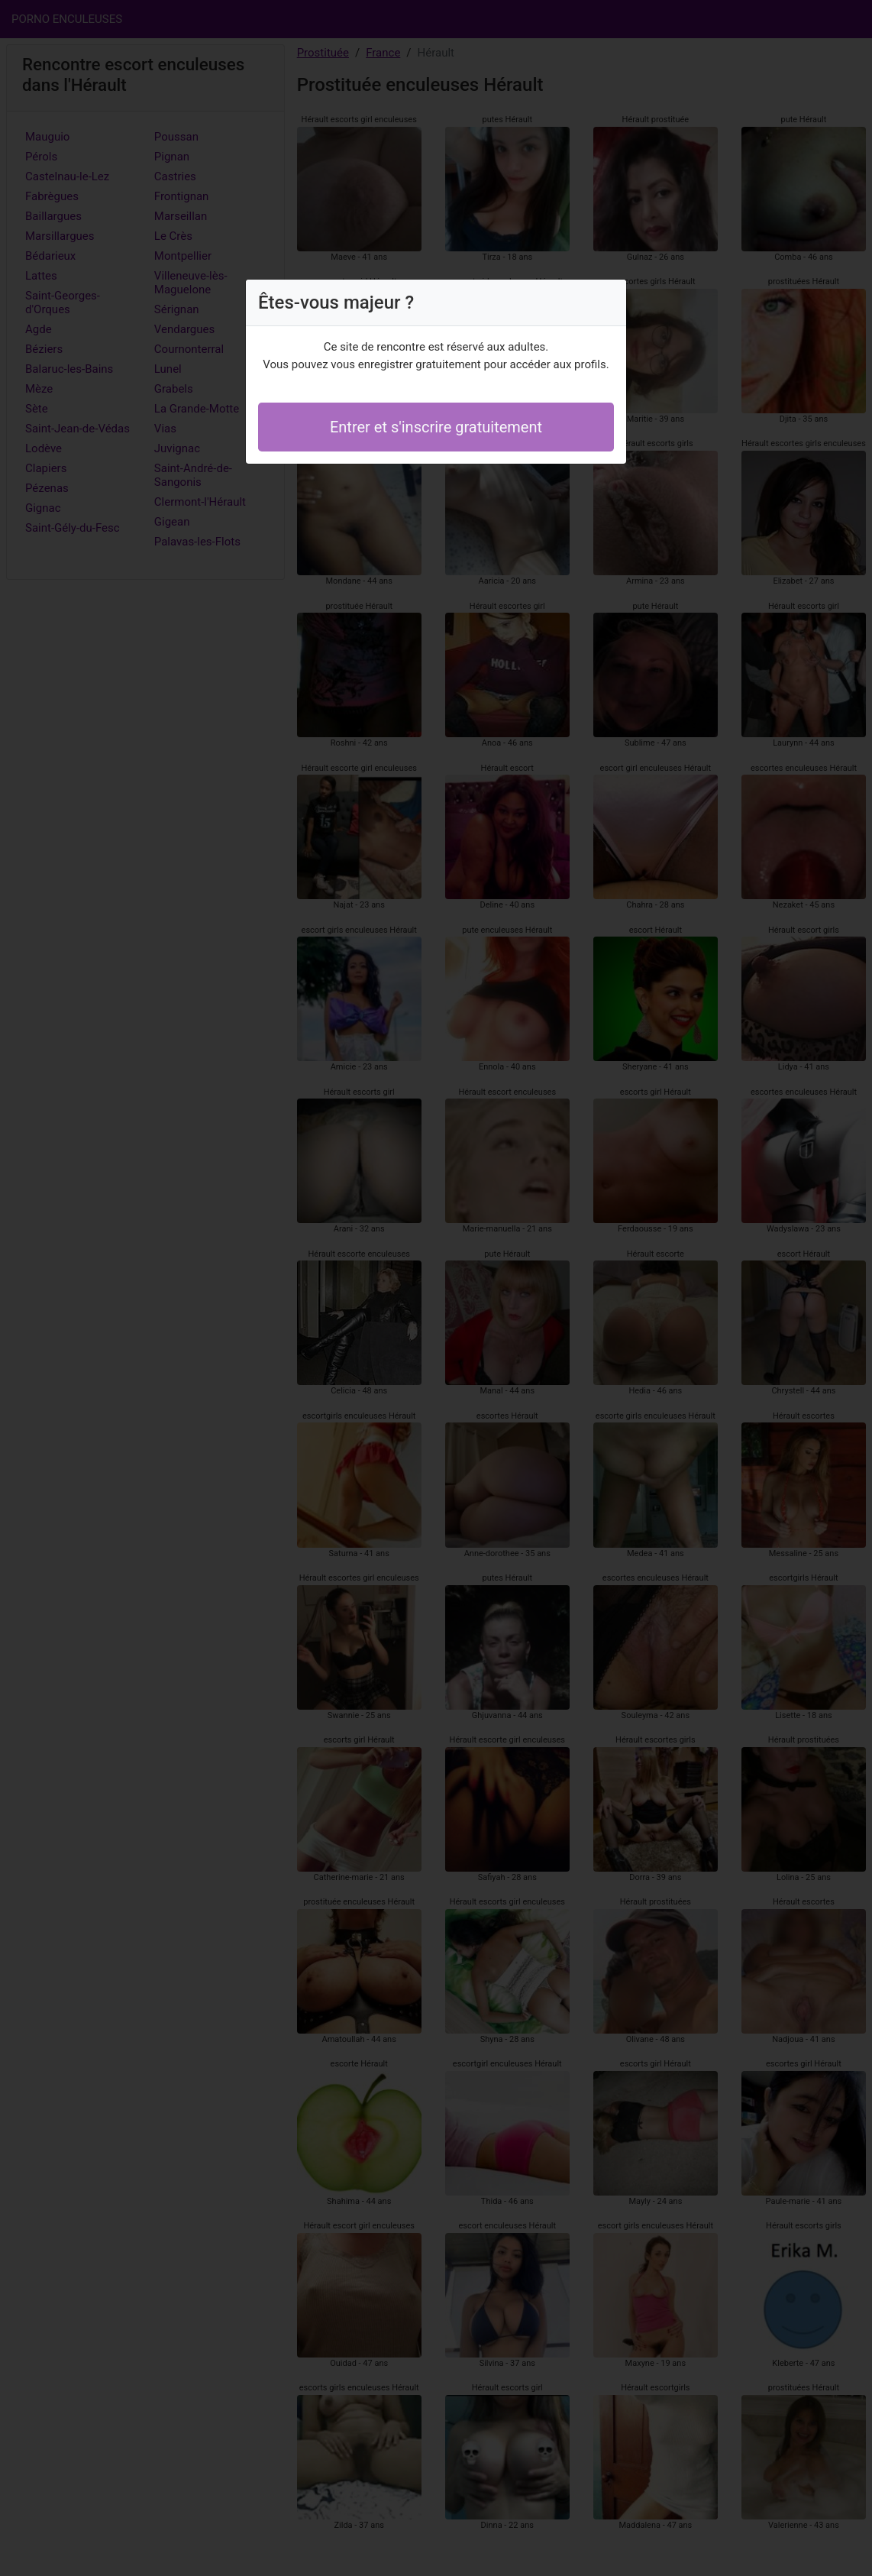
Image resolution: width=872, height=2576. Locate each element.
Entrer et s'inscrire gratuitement (436, 427)
